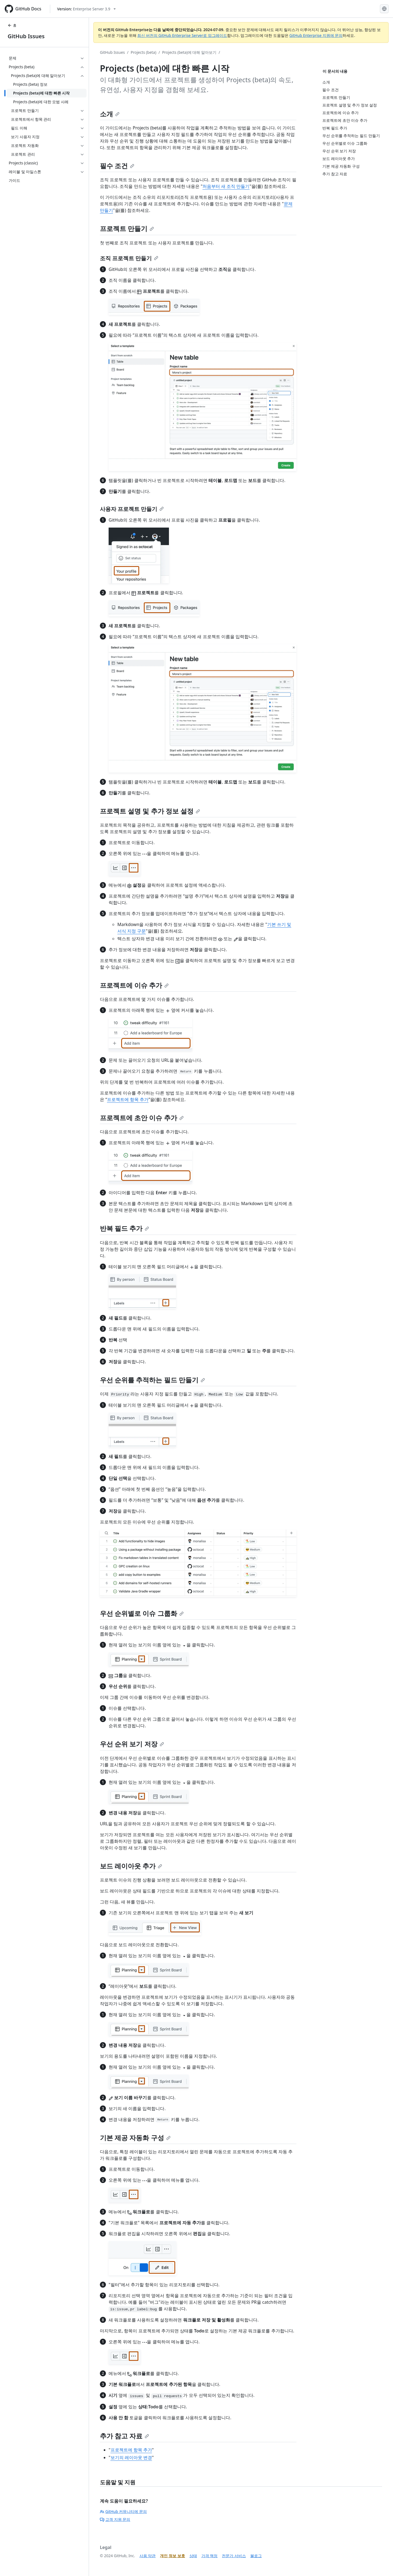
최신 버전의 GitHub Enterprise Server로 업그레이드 (182, 35)
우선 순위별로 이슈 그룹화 (142, 1613)
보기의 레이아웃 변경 (131, 2457)
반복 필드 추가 (124, 1228)
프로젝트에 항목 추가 (127, 1099)
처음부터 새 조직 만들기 (226, 186)
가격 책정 (209, 2555)
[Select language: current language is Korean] (384, 8)
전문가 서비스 (234, 2555)
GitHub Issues (26, 36)
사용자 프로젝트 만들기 (132, 509)
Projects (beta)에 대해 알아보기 (189, 52)
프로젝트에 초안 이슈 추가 (142, 1117)
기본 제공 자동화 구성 (135, 2137)
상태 (193, 2555)
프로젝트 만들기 (127, 228)
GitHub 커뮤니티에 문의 (123, 2511)
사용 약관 (147, 2555)
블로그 (256, 2555)
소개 (110, 113)
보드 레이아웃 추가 (131, 1865)
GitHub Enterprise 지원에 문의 (316, 35)
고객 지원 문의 (115, 2519)
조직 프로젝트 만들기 (129, 258)
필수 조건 (117, 165)
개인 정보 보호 (172, 2555)
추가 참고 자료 (124, 2435)
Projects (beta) (143, 52)
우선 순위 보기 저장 (132, 1743)
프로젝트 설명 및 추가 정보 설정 (150, 810)
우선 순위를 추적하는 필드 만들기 (152, 1379)
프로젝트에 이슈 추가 (134, 985)
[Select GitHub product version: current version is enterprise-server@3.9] (86, 9)
